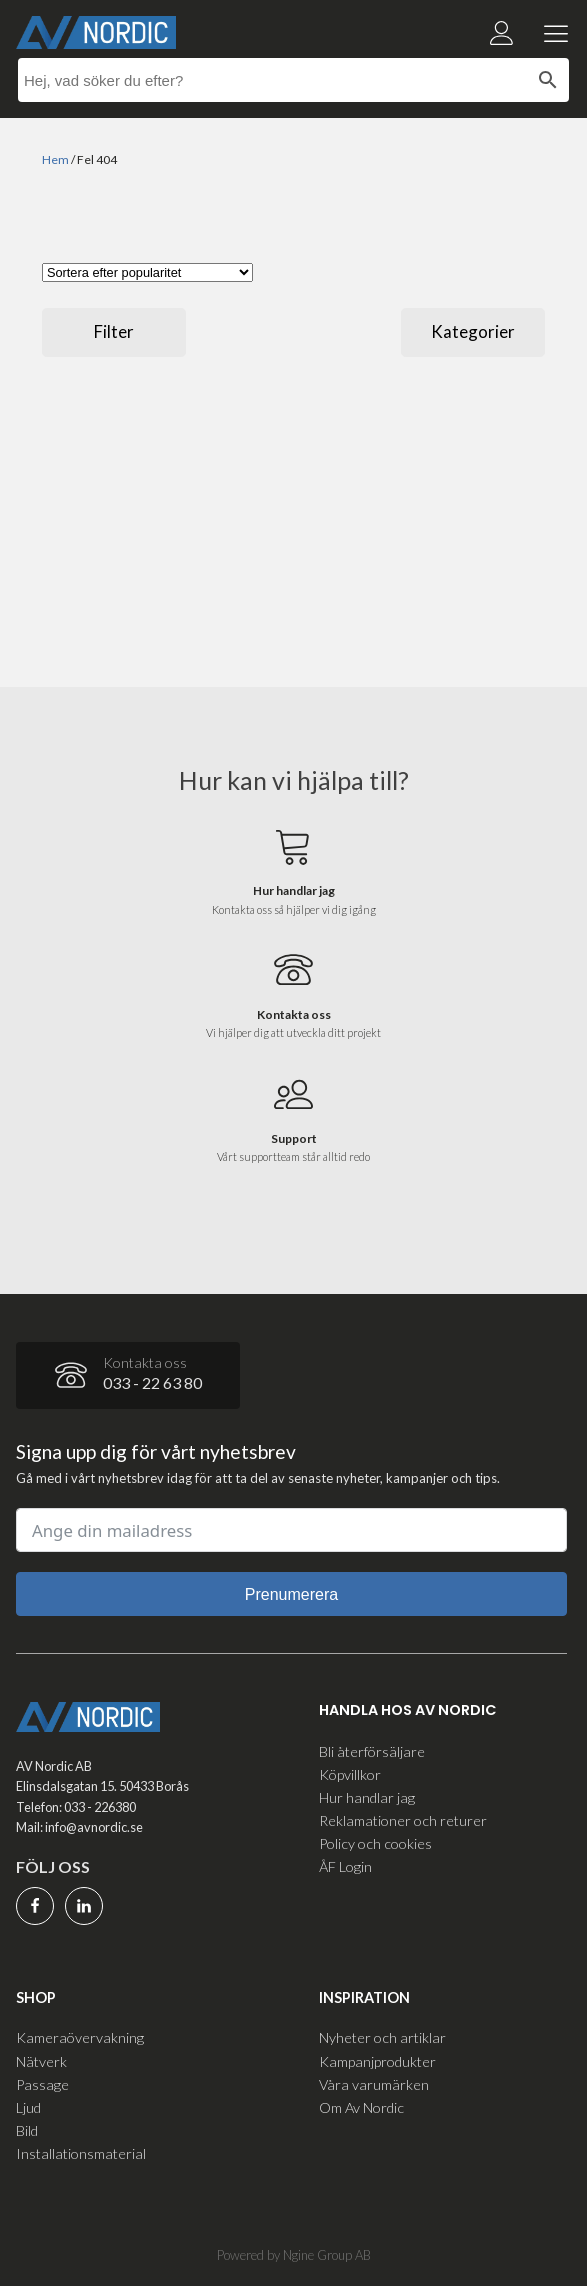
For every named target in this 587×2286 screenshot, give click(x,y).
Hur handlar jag (367, 1797)
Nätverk (41, 2061)
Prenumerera (291, 1594)
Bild (27, 2130)
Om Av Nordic (361, 2107)
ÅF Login (345, 1866)
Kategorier (473, 331)
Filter (114, 331)
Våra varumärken (374, 2084)
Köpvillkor (350, 1774)
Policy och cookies (375, 1843)
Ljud (28, 2107)
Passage (42, 2084)
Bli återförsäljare (372, 1751)
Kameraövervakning (80, 2037)
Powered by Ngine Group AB (294, 2255)
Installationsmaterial (81, 2153)
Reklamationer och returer (403, 1820)
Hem (55, 159)
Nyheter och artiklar (382, 2037)
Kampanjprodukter (377, 2061)
